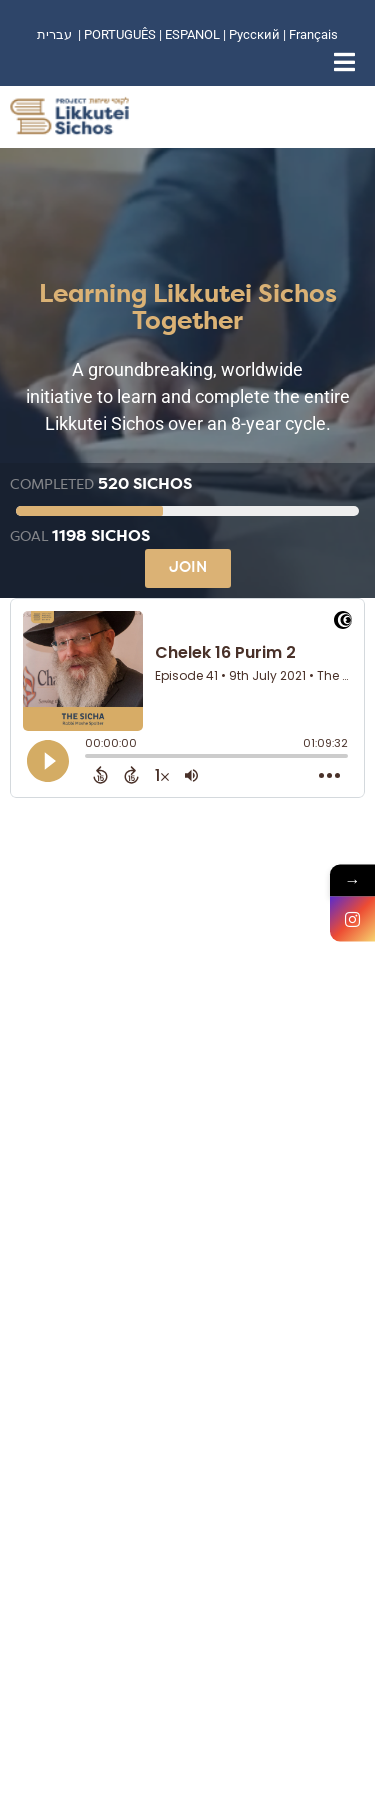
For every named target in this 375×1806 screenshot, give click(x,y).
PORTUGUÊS (120, 34)
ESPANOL (192, 34)
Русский (256, 34)
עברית (54, 34)
